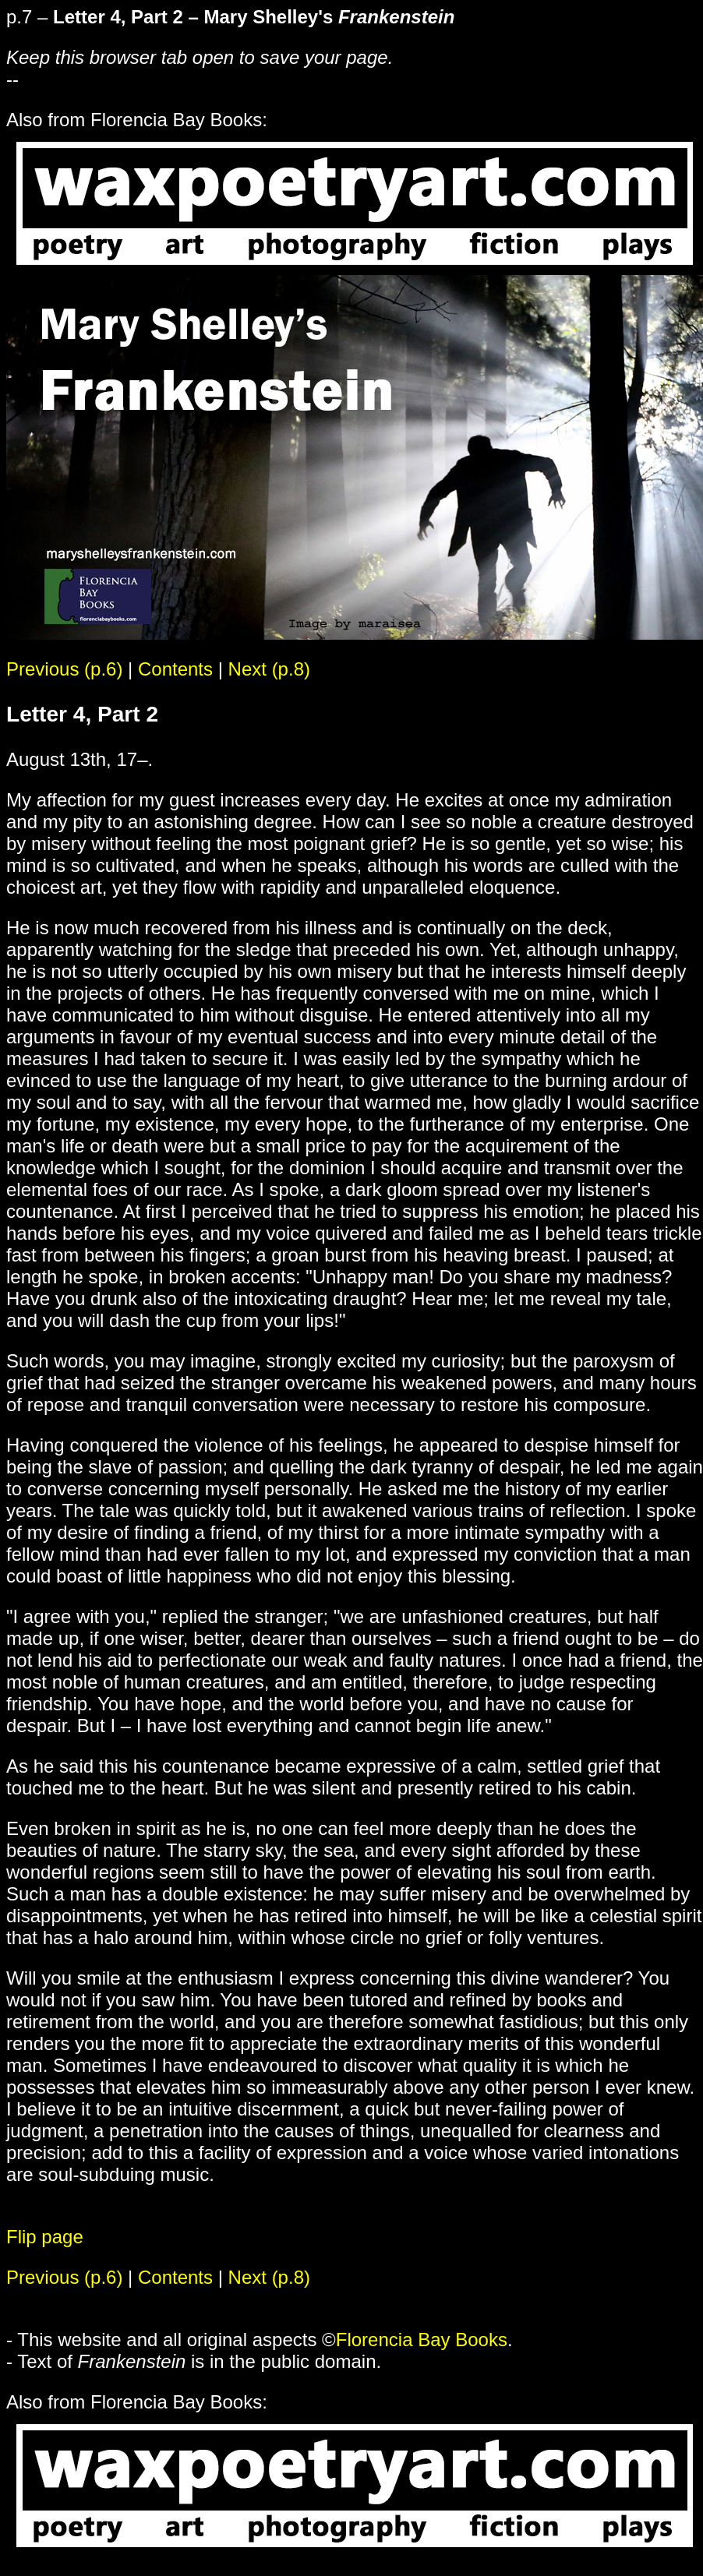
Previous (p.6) (64, 668)
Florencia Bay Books (421, 2339)
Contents (175, 668)
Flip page (44, 2236)
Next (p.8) (269, 668)
